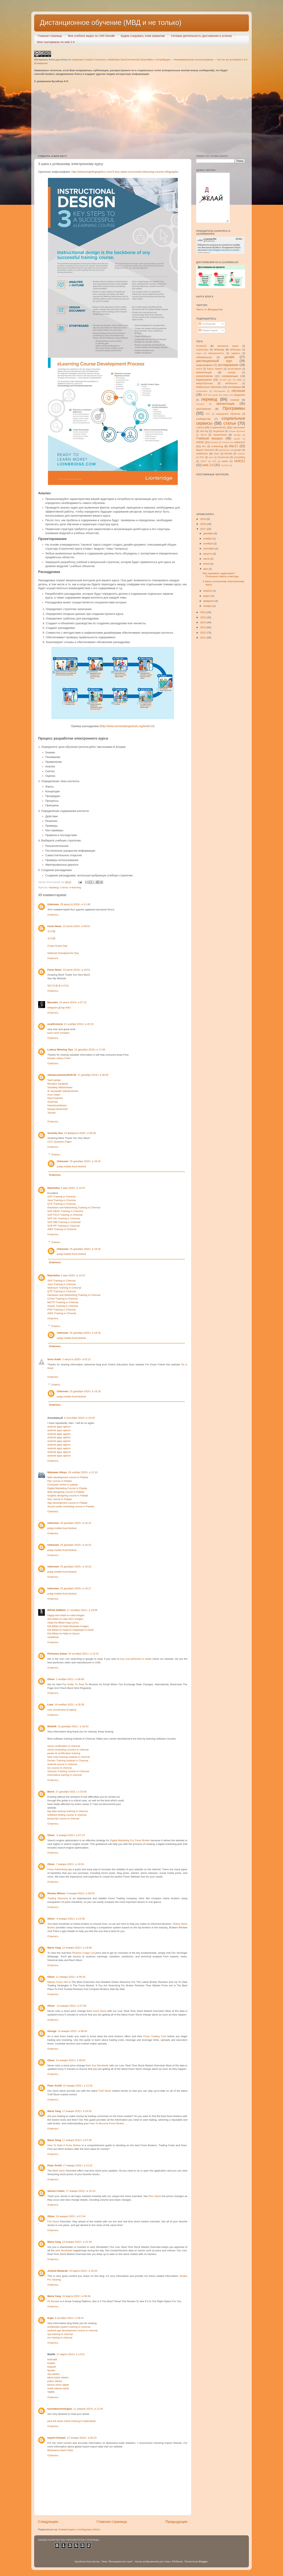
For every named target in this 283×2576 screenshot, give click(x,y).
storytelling (239, 457)
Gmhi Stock (100, 2011)
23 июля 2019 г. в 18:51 (76, 969)
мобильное (231, 383)
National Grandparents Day (63, 953)
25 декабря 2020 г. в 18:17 (75, 1588)
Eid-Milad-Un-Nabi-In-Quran (63, 1633)
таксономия (238, 427)
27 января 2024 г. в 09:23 (81, 2437)
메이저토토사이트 (58, 985)
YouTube (225, 465)
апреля (207, 590)
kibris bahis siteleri (57, 2377)
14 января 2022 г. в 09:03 (70, 2060)
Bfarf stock (59, 2170)
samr (211, 457)
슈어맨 (51, 931)
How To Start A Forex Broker (64, 2145)
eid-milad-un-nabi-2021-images (65, 1618)
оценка (215, 395)
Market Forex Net (58, 1982)
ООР (205, 395)
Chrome (226, 442)
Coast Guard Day (57, 945)
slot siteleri (53, 2374)
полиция (200, 404)
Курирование (204, 379)
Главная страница (50, 35)
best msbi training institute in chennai (68, 1756)
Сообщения (207, 323)
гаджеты (235, 353)
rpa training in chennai (60, 2334)
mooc (217, 453)
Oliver (51, 1679)
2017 (203, 529)
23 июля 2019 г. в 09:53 (76, 926)
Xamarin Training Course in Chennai (68, 1771)
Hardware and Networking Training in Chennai (73, 1207)
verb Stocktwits (64, 2250)
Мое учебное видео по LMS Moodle (91, 35)
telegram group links (59, 1007)
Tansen (51, 1112)
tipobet (51, 2370)
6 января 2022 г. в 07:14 (71, 1835)
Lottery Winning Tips (60, 1049)
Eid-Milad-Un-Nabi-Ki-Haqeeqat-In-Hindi (70, 1629)
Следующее (48, 2522)
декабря (208, 533)
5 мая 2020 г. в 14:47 (73, 1187)
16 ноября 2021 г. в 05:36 (69, 1704)
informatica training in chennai (64, 1774)
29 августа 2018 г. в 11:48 (75, 904)
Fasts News (54, 926)
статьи (64, 887)
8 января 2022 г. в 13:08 (71, 1918)
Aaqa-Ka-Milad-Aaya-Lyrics (63, 1622)
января (207, 605)
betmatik (52, 2359)
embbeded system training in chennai (68, 2326)
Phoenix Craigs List (83, 1952)
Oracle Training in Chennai (62, 1306)
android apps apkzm (59, 1426)
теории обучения (237, 431)
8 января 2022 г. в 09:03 (81, 1893)
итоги (199, 368)
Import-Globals (56, 2437)
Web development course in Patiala (67, 1477)
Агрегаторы (202, 349)
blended (214, 442)
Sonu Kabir (54, 1359)
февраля (209, 600)
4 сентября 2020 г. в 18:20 (79, 1417)
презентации (225, 403)
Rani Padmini (55, 1098)
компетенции (204, 372)
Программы (234, 408)
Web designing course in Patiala (65, 1491)
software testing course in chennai (66, 1814)
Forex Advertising (57, 1869)
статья (200, 427)
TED (214, 461)
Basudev (52, 1002)
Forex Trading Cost (155, 2036)
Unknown (53, 904)
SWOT (204, 461)
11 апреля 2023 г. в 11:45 (88, 2408)
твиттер (204, 431)
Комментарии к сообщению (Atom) (79, 2529)
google (237, 450)
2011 (203, 637)
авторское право (228, 346)
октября (208, 543)
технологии (220, 434)
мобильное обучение (209, 387)
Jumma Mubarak (57, 2270)
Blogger (203, 2561)
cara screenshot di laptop (61, 1709)
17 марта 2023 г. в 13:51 (70, 2354)
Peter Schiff (54, 2085)
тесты (203, 434)
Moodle (228, 453)
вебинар (219, 349)
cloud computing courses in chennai (68, 1749)
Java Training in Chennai (61, 1200)
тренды (237, 435)
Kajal (50, 2318)
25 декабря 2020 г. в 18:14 (75, 1523)
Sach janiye (54, 1080)
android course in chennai (62, 1764)
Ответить (52, 914)
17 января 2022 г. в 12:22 (77, 2165)
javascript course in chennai (63, 1818)
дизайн (229, 357)
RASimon (177, 2561)
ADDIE (200, 442)
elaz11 (233, 446)
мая (206, 568)
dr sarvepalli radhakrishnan (62, 1091)
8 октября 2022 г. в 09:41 (69, 2318)
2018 (203, 524)
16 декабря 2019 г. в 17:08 (89, 1049)
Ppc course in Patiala (59, 1481)
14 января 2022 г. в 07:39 (71, 2005)
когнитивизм (234, 368)
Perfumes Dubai (57, 1653)
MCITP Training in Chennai (62, 1302)
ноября (207, 538)
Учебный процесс (209, 438)
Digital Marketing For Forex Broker (130, 1840)
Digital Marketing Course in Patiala (67, 1488)
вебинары (235, 349)
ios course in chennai (59, 1767)
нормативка (201, 391)
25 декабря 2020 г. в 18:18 (85, 1391)
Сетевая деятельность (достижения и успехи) (201, 35)
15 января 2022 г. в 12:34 (77, 2085)
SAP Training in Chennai (61, 1196)
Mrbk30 (51, 1726)
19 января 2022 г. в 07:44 (70, 2216)
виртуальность (216, 353)
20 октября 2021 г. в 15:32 (83, 1653)
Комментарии (208, 330)
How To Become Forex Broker (107, 2123)
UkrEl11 (239, 461)
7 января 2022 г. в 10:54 (70, 1864)
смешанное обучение (228, 414)
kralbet (51, 2363)
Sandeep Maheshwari (59, 1087)
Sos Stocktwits (100, 2065)
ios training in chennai (59, 2337)
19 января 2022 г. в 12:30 (77, 2241)
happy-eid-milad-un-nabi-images (66, 1615)
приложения (203, 408)
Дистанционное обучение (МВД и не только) (111, 22)
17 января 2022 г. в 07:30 (77, 2140)
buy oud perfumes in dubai (135, 1658)
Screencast (223, 457)
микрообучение (204, 383)
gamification (224, 450)
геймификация (204, 357)
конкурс (232, 372)
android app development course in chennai (72, 2330)
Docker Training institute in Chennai (67, 1760)
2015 (203, 617)
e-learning (75, 887)
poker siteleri (54, 2381)
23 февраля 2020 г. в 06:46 (80, 1133)
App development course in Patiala (67, 1502)
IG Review (53, 2301)
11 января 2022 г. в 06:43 (70, 1976)
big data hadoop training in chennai (67, 1811)
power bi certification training (63, 1753)
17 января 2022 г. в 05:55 (77, 2111)
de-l (204, 446)
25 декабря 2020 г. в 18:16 (85, 1249)
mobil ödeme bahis (58, 2388)
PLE (202, 457)
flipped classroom (205, 450)
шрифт (237, 439)
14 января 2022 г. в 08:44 (72, 2031)
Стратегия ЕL (218, 427)
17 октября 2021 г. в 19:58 (82, 1610)
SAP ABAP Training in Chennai (65, 1211)
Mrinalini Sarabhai (57, 1083)
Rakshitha (53, 1187)
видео (199, 353)
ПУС (208, 414)
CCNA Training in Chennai (62, 1298)
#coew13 (201, 345)
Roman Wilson (56, 1893)
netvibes (241, 453)
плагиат (235, 399)
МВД (239, 380)
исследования (228, 365)
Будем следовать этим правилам (143, 35)
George (51, 2031)
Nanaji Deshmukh (57, 1109)
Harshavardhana (57, 1105)
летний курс (225, 380)
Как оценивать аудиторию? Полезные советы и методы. (221, 575)
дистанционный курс (214, 360)
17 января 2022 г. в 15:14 (80, 2191)
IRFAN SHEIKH (56, 1610)
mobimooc (202, 453)
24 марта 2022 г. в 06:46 (76, 2296)
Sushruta (52, 1101)
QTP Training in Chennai (61, 1203)
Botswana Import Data (60, 2450)
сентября (209, 548)
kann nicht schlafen (58, 1032)
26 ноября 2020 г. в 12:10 (83, 1472)
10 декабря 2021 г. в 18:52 (73, 1726)
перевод (54, 887)
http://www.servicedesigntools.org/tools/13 (126, 726)
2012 (203, 632)
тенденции (218, 431)
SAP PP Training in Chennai (63, 1225)
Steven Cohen (56, 2191)
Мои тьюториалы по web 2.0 (56, 42)
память (226, 395)
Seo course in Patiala (59, 1499)
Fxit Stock (53, 2221)
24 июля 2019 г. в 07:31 (72, 1002)
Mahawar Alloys (57, 1472)
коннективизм (204, 376)
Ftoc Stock (155, 2196)
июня (206, 563)
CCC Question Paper (59, 1141)
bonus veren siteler (58, 2384)
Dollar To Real (76, 1684)
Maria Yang (54, 1947)
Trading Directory (58, 1898)
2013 (203, 627)
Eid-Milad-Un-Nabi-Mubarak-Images (68, 1626)
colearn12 (239, 442)
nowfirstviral (55, 1024)
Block (50, 1791)
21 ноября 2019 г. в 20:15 (79, 1024)
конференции (230, 376)
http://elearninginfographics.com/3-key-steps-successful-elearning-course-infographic (125, 171)
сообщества (203, 418)
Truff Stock (105, 2090)
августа (208, 553)
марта (207, 595)
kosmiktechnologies (59, 2408)
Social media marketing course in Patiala (70, 1506)
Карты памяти (215, 368)
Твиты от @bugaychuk (209, 309)
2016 (203, 612)
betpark (51, 2366)
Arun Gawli (53, 1094)
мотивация (234, 387)
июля (206, 558)
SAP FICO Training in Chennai (64, 1214)
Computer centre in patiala (62, 1484)
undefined (53, 1637)
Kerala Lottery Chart (59, 1058)
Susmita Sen (55, 1133)
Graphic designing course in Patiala (67, 1495)
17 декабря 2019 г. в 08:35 (92, 1074)
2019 (203, 519)
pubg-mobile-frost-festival (71, 1166)
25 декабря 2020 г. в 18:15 (85, 1161)
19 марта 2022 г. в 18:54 (83, 2270)
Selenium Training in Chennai (64, 1287)
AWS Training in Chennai (61, 1229)
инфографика (204, 365)
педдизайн (239, 395)
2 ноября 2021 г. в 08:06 (70, 1679)
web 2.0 (207, 465)
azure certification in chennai (63, 1746)
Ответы (55, 1154)
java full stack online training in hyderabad (71, 2421)
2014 (203, 622)
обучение (238, 390)
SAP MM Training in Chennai (64, 1222)
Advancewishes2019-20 (61, 1074)
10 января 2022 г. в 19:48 (77, 1947)
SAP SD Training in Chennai (63, 1218)
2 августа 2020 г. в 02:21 (76, 1359)
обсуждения (219, 391)
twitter (225, 461)
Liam (50, 1704)
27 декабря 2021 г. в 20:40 (71, 1791)
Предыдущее (176, 2522)
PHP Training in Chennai (61, 1309)
